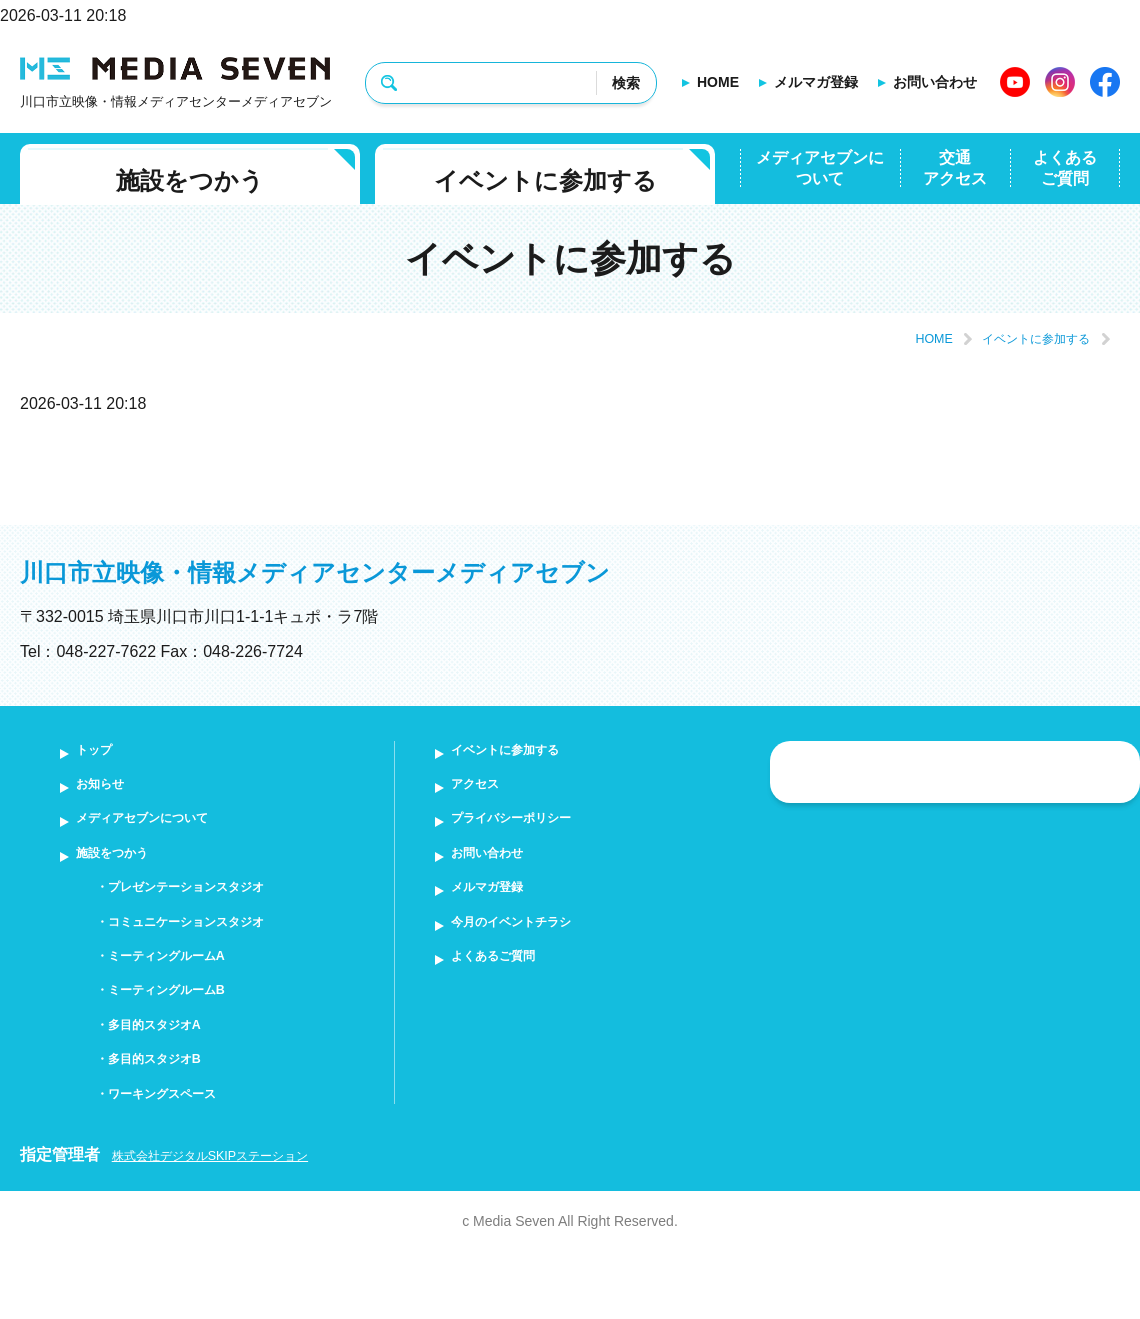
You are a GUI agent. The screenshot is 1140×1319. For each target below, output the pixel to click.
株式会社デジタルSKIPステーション (245, 1222)
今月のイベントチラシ (535, 955)
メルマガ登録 (816, 82)
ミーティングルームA (189, 996)
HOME (718, 82)
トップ (104, 753)
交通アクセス (955, 168)
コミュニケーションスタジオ (215, 955)
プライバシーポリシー (535, 834)
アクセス (487, 793)
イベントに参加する (545, 180)
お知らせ (112, 793)
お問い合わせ (935, 82)
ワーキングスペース (183, 1158)
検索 (626, 83)
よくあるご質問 (1065, 168)
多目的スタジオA (173, 1077)
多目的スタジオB (173, 1118)
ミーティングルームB (189, 1037)
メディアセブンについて (820, 168)
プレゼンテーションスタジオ (215, 915)
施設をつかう (190, 180)
